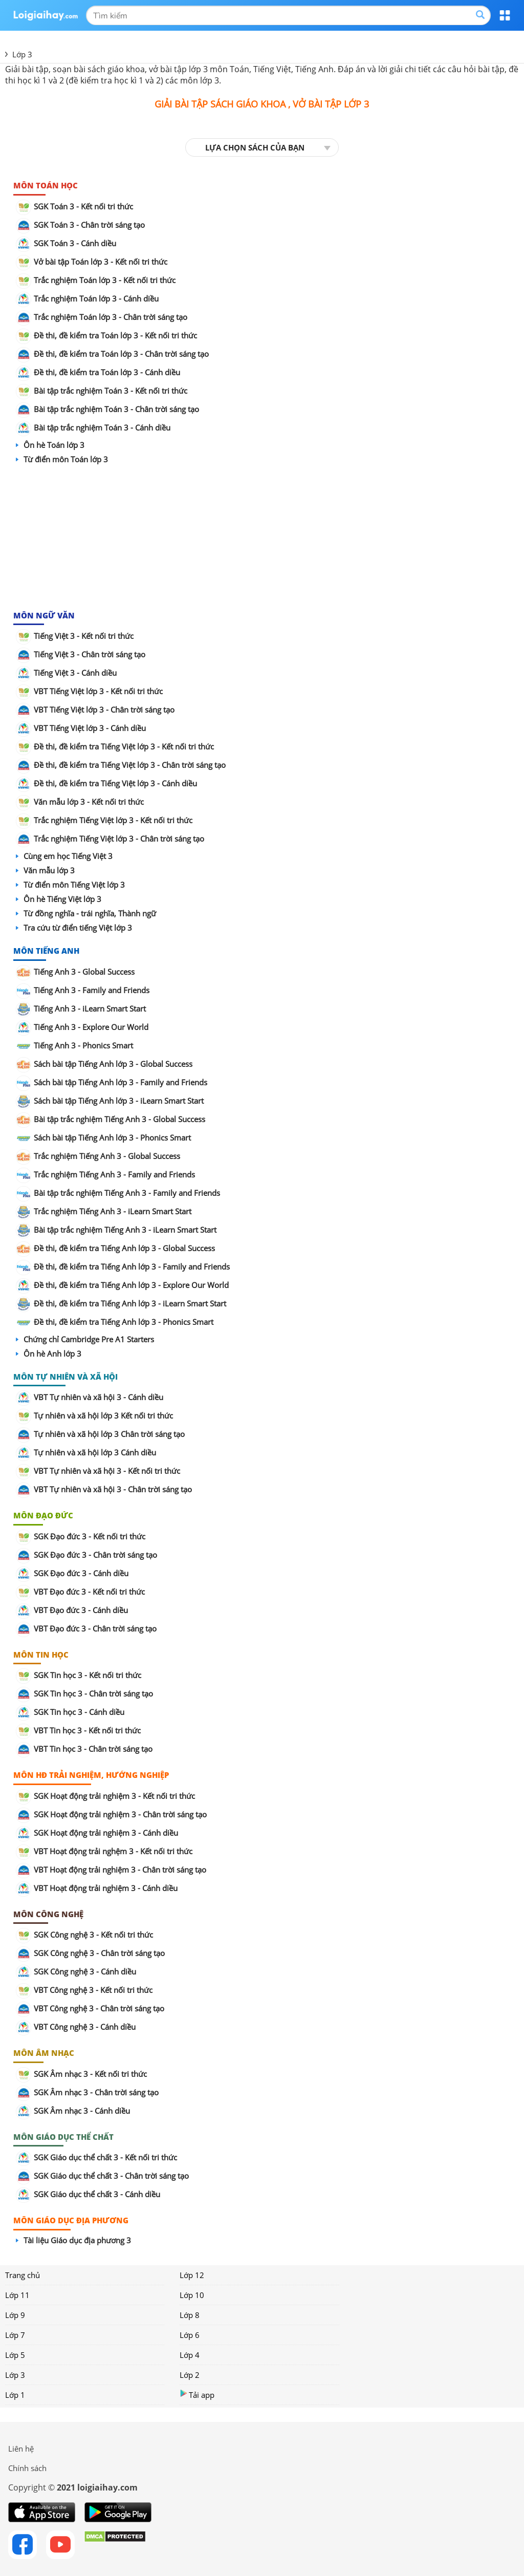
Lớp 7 (15, 2335)
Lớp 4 (190, 2355)
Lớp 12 (192, 2275)
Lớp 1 (15, 2395)
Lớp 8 (190, 2315)
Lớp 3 (15, 2375)
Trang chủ (22, 2275)
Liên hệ (21, 2448)
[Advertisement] (262, 538)
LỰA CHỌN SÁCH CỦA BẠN (254, 147)
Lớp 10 (192, 2295)
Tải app (197, 2394)
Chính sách (27, 2468)
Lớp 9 (15, 2315)
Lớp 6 (190, 2335)
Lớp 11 (17, 2295)
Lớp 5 (15, 2355)
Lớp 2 (190, 2375)
